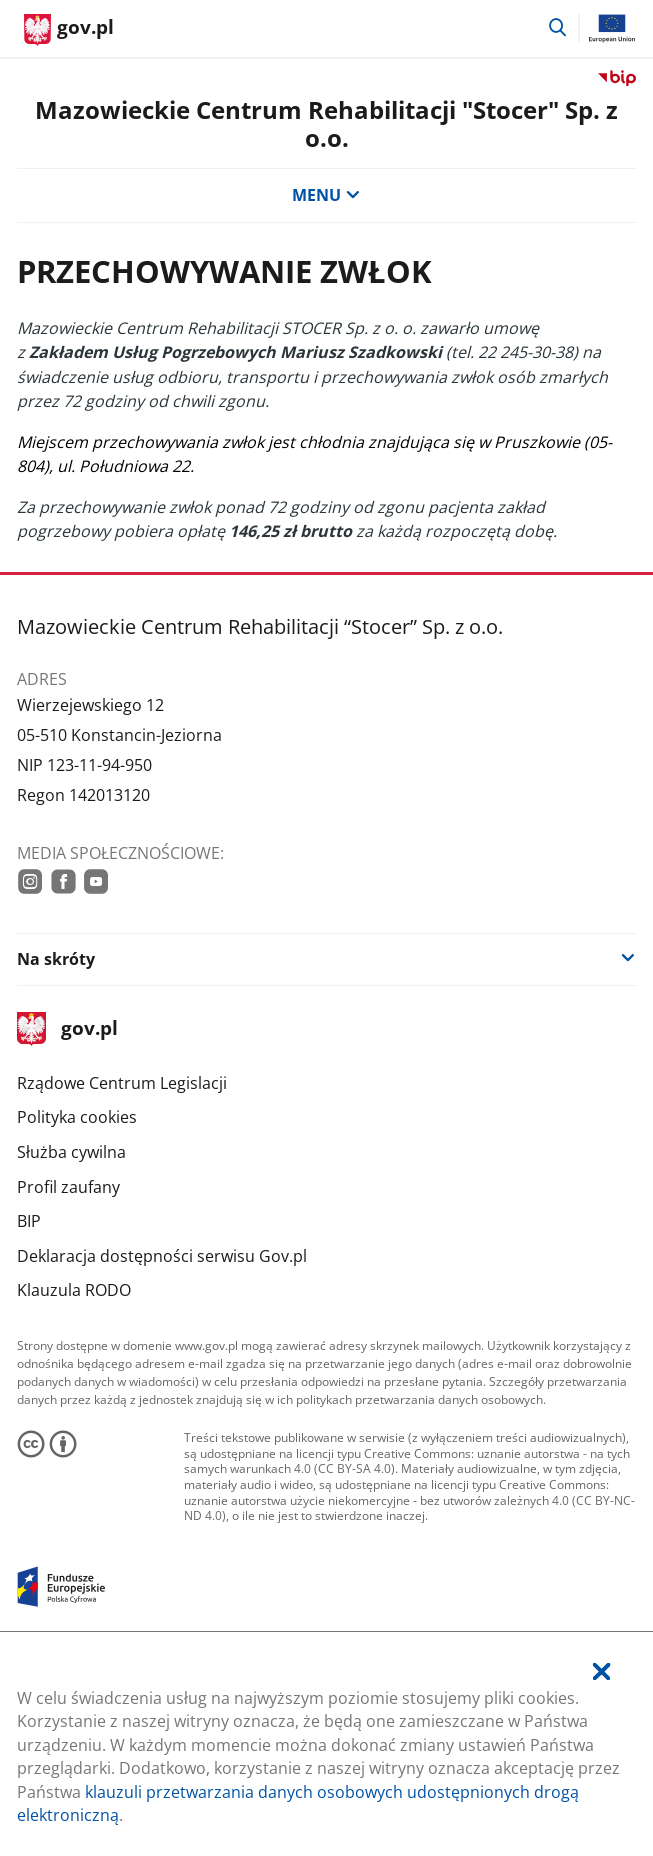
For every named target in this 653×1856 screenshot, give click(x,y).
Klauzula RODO (74, 1290)
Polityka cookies (77, 1117)
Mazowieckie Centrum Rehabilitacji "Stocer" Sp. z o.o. (326, 124)
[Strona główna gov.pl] (69, 30)
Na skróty (56, 959)
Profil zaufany (68, 1187)
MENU (326, 195)
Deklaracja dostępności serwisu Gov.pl (162, 1256)
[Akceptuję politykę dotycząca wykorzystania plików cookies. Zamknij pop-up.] (601, 1672)
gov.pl (67, 1029)
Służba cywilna (71, 1152)
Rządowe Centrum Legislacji (122, 1083)
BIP (29, 1221)
